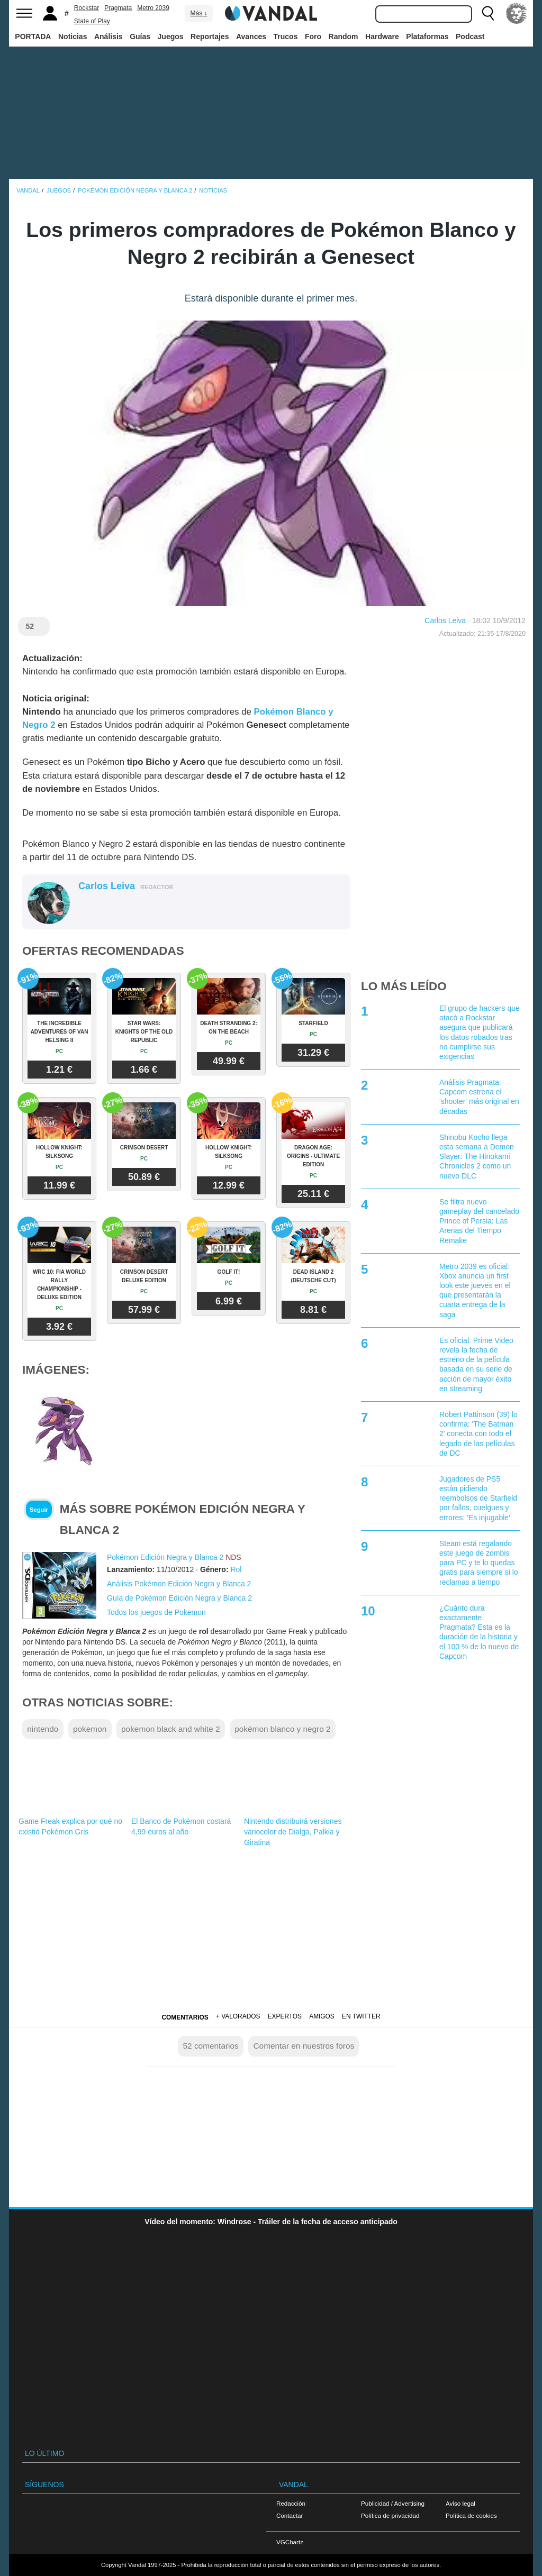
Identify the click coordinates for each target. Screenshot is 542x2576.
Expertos (285, 2016)
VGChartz (289, 2541)
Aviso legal (460, 2503)
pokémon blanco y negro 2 (282, 1728)
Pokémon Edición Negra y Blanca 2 (165, 1557)
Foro (313, 36)
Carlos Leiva (445, 620)
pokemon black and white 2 (170, 1728)
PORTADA (33, 36)
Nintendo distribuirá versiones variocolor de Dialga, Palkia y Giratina (292, 1832)
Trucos (286, 36)
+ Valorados (238, 2016)
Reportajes (210, 36)
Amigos (322, 2016)
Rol (235, 1569)
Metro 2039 (153, 8)
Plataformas (427, 36)
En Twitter (361, 2016)
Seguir (39, 1509)
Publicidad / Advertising (392, 2503)
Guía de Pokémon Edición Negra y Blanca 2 (179, 1598)
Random (343, 36)
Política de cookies (471, 2515)
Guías (140, 36)
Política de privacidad (390, 2515)
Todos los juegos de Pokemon (156, 1612)
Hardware (382, 36)
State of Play (92, 21)
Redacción (290, 2503)
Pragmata (118, 8)
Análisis (108, 36)
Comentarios (184, 2017)
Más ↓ (198, 13)
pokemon (89, 1728)
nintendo (42, 1728)
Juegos (171, 36)
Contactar (289, 2515)
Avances (251, 36)
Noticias (72, 36)
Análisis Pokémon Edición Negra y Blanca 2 (179, 1583)
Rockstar (86, 8)
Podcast (470, 36)
